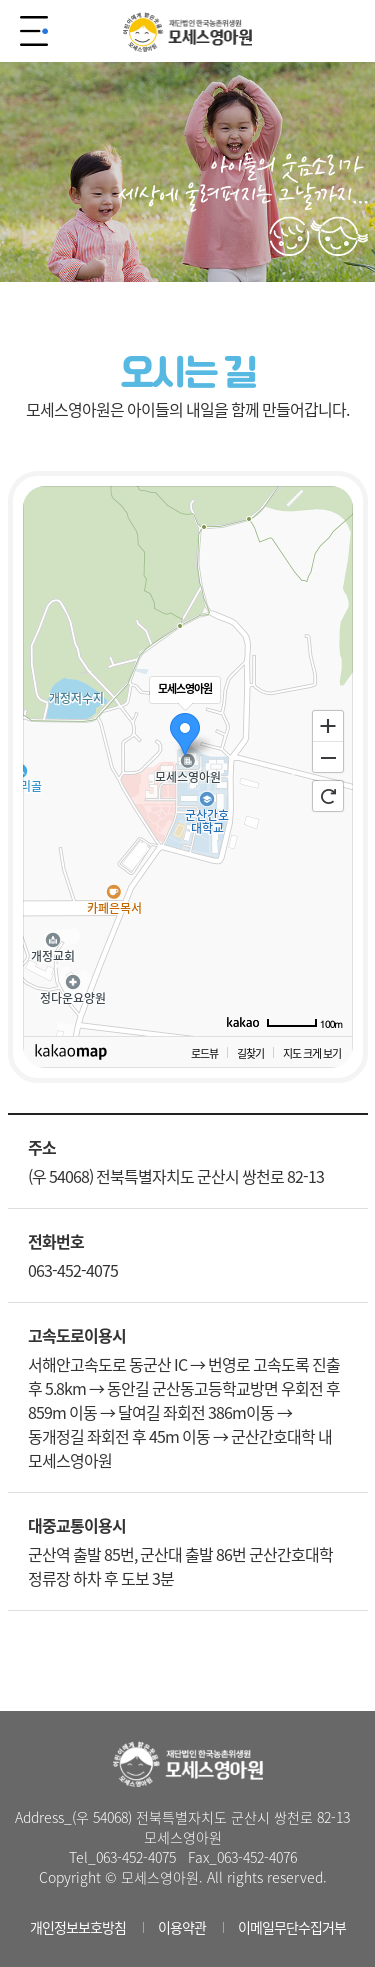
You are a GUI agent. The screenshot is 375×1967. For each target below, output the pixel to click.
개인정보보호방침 (78, 1927)
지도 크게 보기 (312, 1053)
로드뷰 (204, 1053)
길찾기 (250, 1053)
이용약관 (182, 1927)
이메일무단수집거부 (292, 1927)
